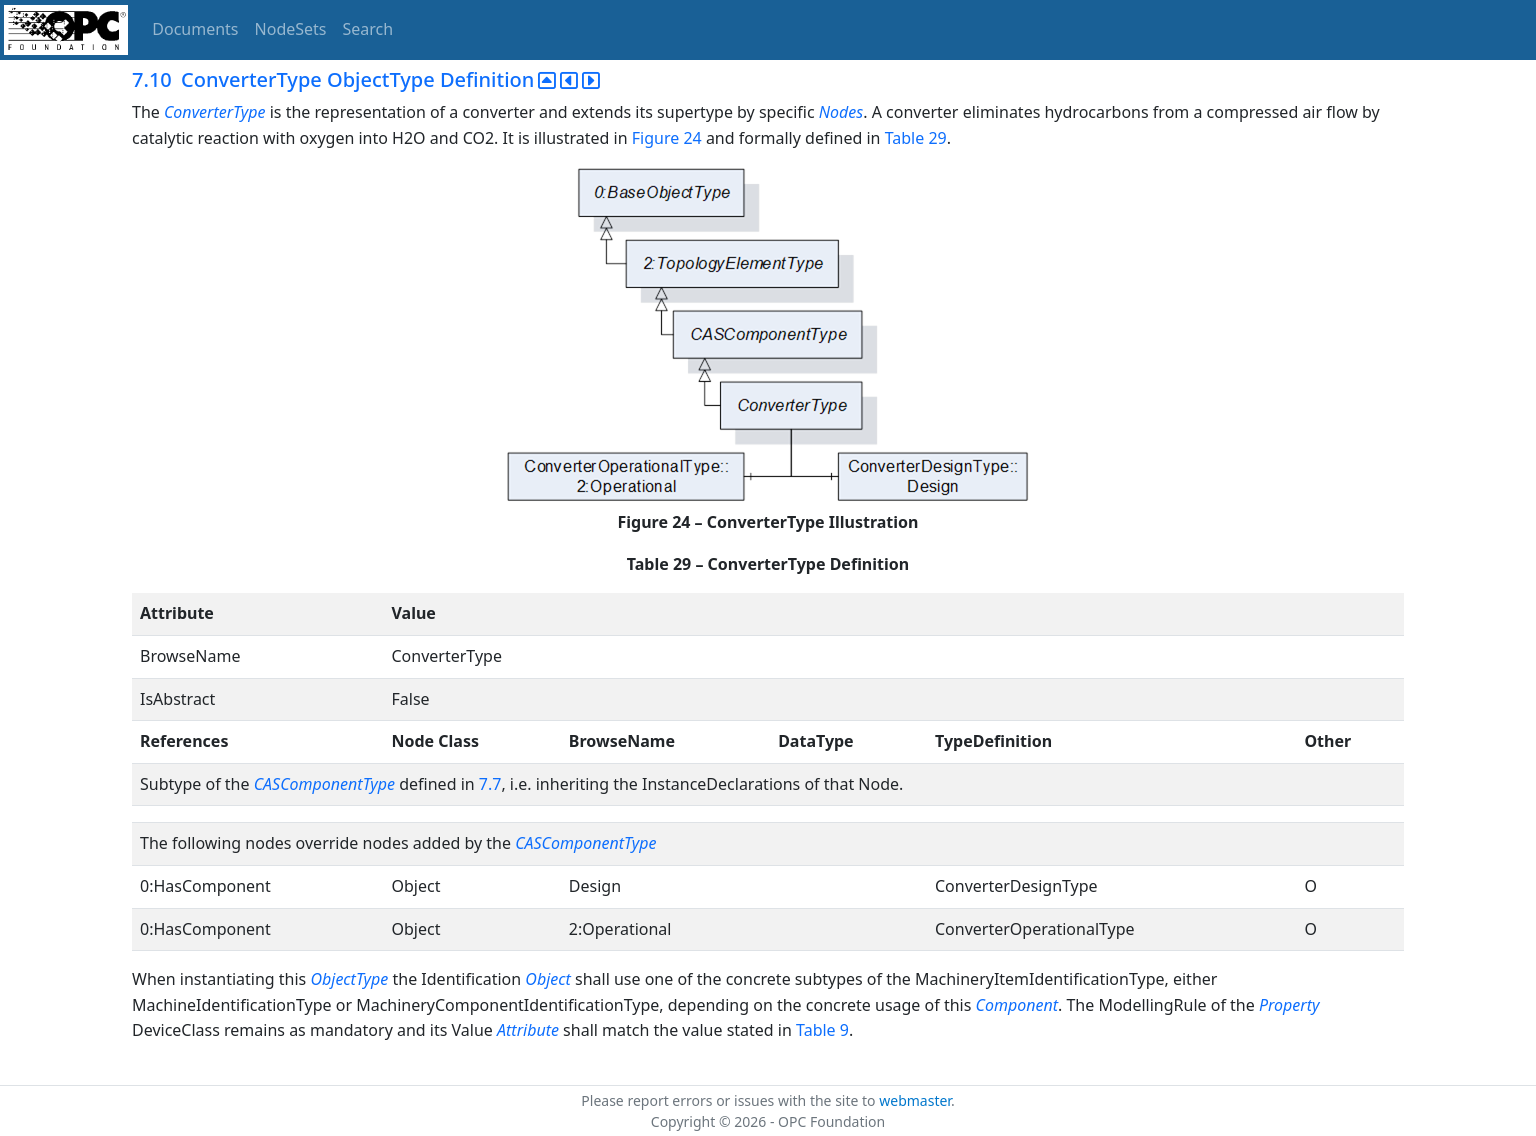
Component (1017, 1005)
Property (1289, 1005)
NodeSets (291, 29)
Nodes (841, 112)
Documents (195, 29)
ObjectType (349, 979)
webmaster (915, 1100)
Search (368, 29)
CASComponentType (324, 784)
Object (547, 979)
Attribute (528, 1030)
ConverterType (217, 112)
